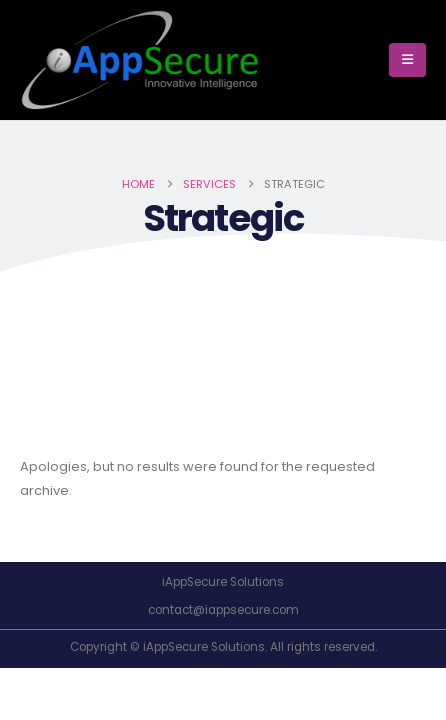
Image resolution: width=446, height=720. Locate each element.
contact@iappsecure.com (223, 610)
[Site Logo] (140, 60)
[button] (407, 60)
